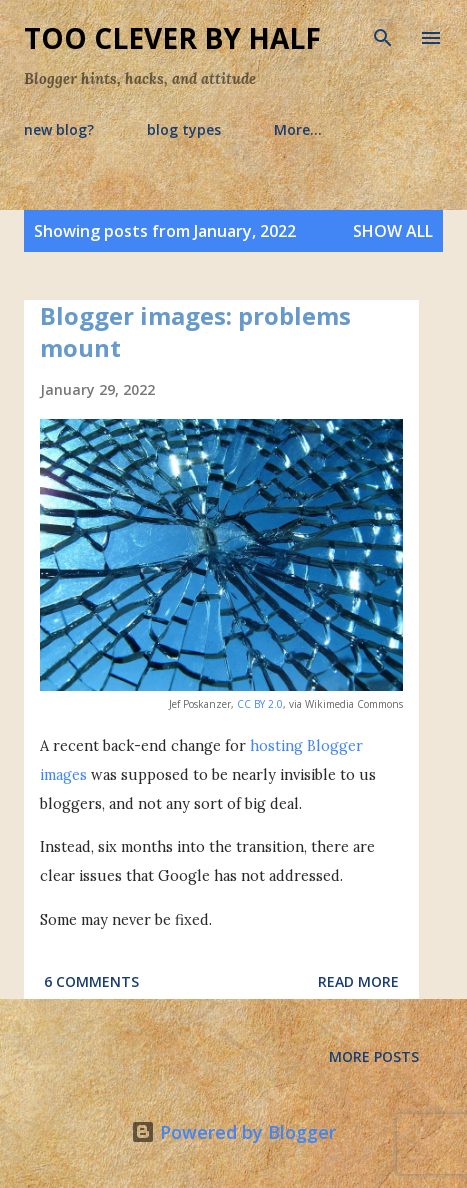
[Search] (383, 36)
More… (298, 129)
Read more (358, 981)
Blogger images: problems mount (195, 331)
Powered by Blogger (233, 1132)
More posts (374, 1056)
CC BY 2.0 (260, 704)
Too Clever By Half (172, 38)
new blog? (59, 129)
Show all (393, 231)
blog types (184, 129)
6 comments (91, 981)
